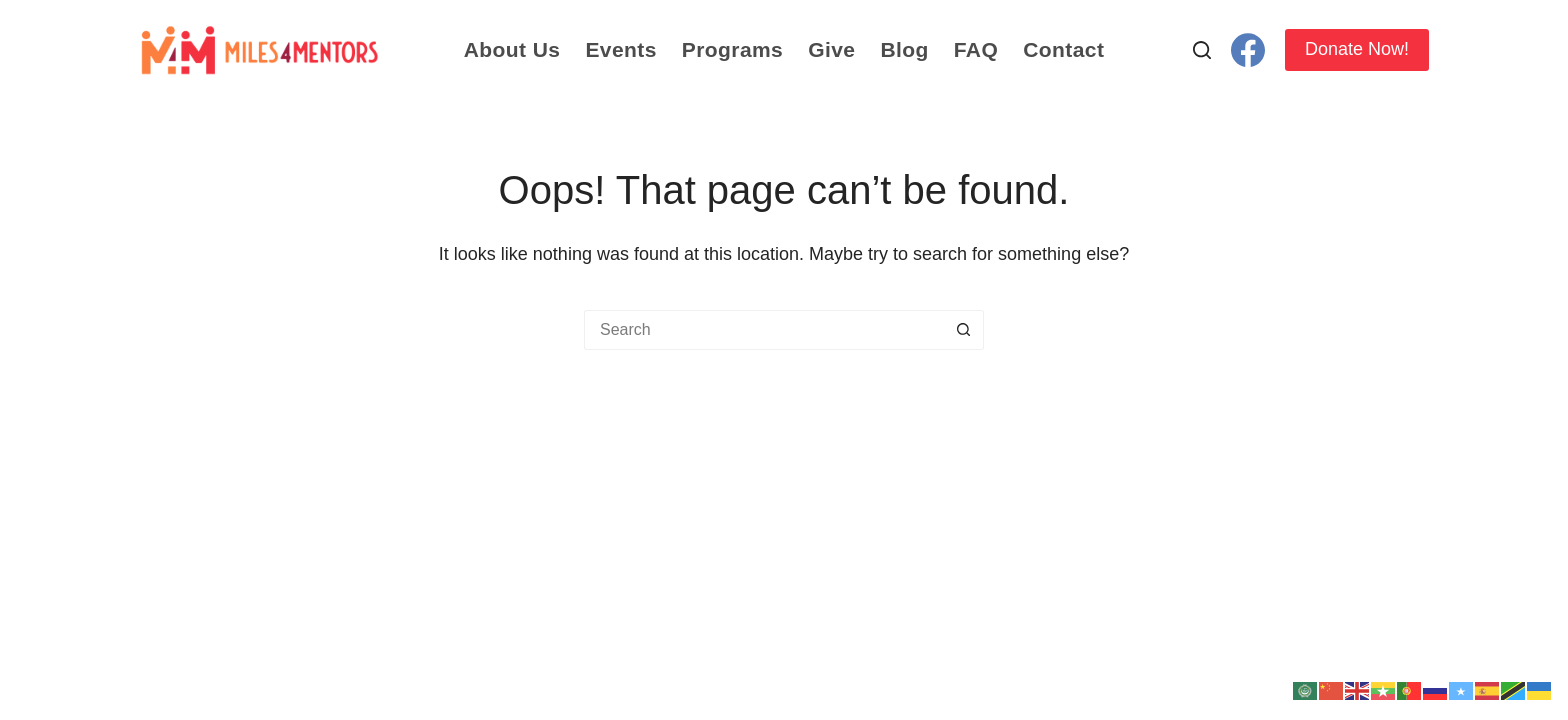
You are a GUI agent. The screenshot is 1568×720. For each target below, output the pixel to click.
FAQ (976, 49)
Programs (732, 49)
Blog (904, 49)
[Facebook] (1248, 50)
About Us (512, 49)
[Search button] (964, 330)
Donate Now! (1357, 49)
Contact (1063, 49)
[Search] (1202, 50)
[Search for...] (764, 330)
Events (620, 49)
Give (831, 49)
